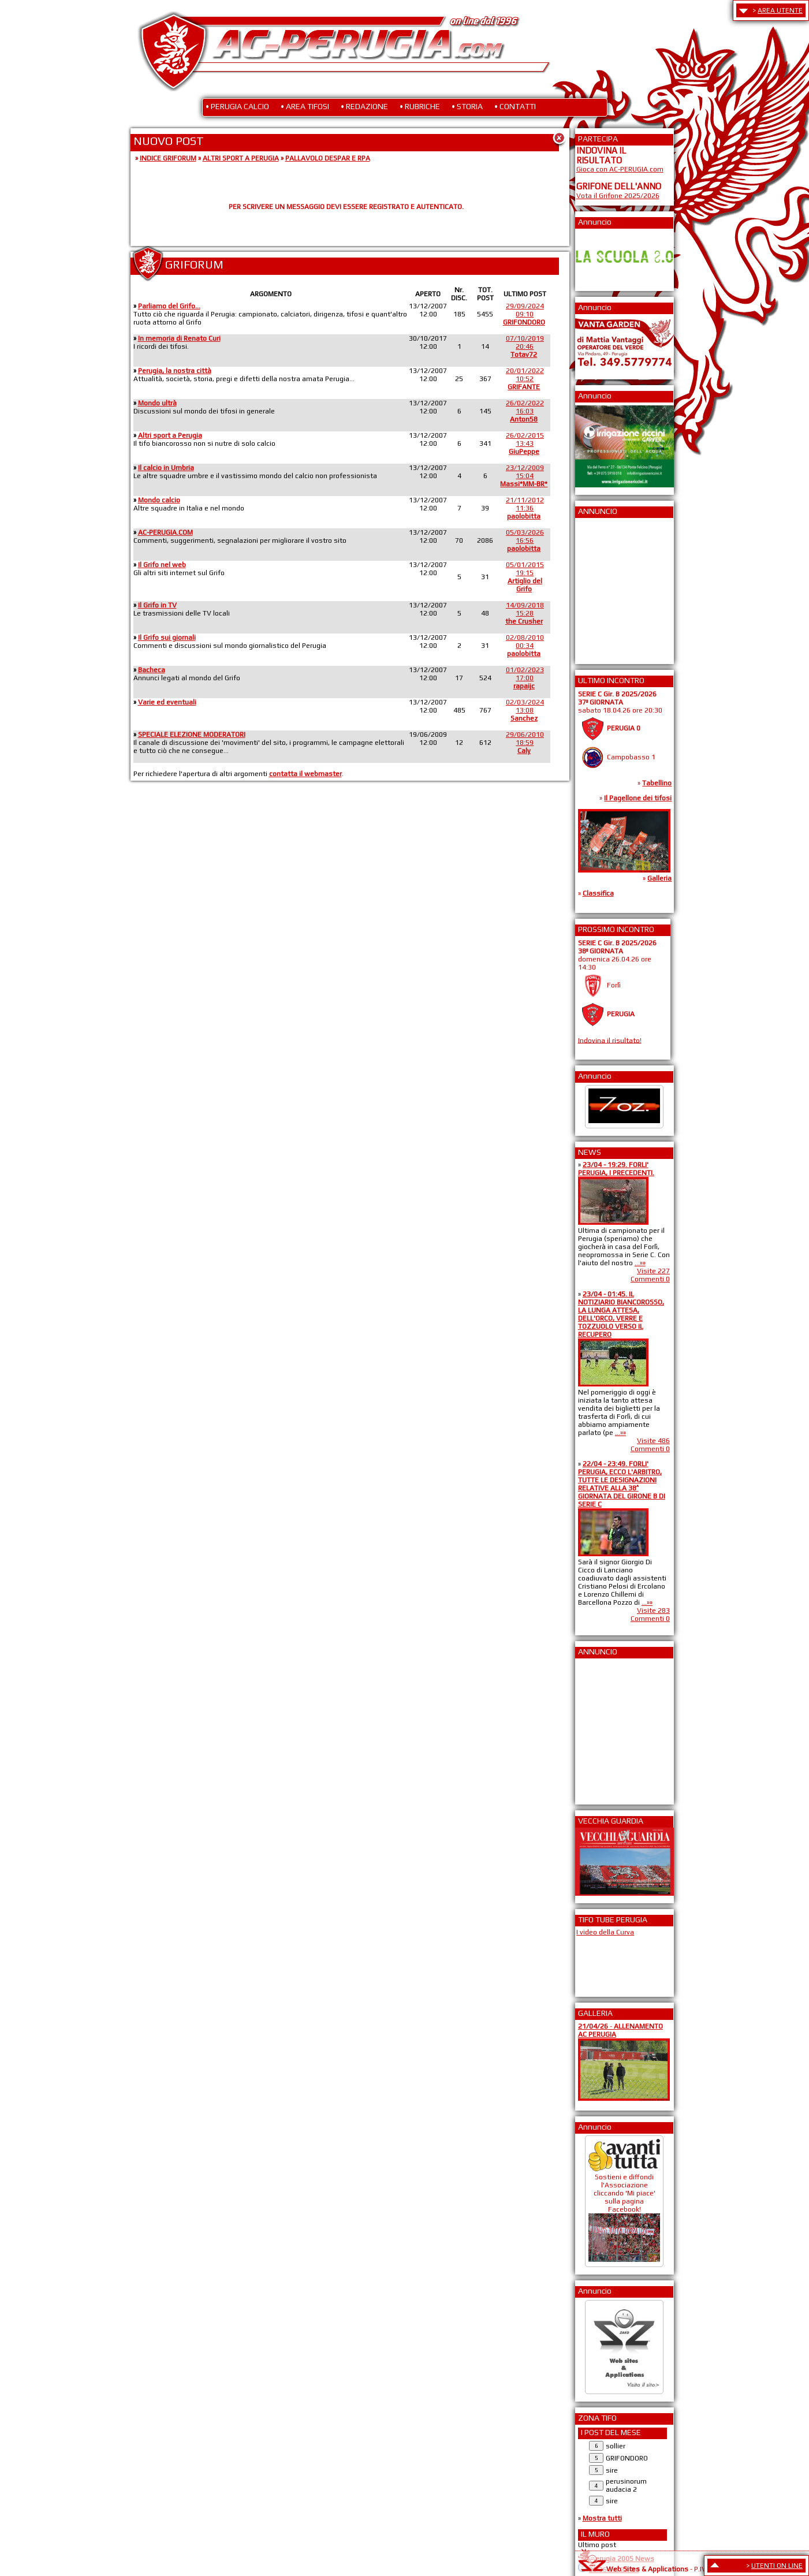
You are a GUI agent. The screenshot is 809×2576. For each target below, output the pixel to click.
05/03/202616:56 (525, 540)
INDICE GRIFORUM (168, 158)
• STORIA (467, 106)
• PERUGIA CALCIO (237, 106)
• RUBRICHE (420, 106)
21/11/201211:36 (525, 508)
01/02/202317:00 (525, 678)
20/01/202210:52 (525, 379)
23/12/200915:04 (523, 476)
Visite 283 (653, 1610)
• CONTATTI (515, 106)
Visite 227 (653, 1271)
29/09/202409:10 (524, 314)
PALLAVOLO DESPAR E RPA (327, 158)
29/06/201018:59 (525, 742)
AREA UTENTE (780, 10)
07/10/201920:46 (525, 346)
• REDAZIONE (364, 106)
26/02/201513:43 (525, 443)
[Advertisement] (611, 587)
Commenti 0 (650, 1279)
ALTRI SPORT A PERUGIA (241, 158)
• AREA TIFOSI (305, 106)
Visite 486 (653, 1441)
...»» (640, 1263)
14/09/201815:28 (524, 613)
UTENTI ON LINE (777, 2566)
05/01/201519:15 (525, 577)
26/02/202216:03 (525, 411)
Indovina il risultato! (610, 1040)
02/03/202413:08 (525, 710)
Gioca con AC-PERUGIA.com (619, 169)
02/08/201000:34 (525, 645)
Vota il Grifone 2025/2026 (617, 196)
